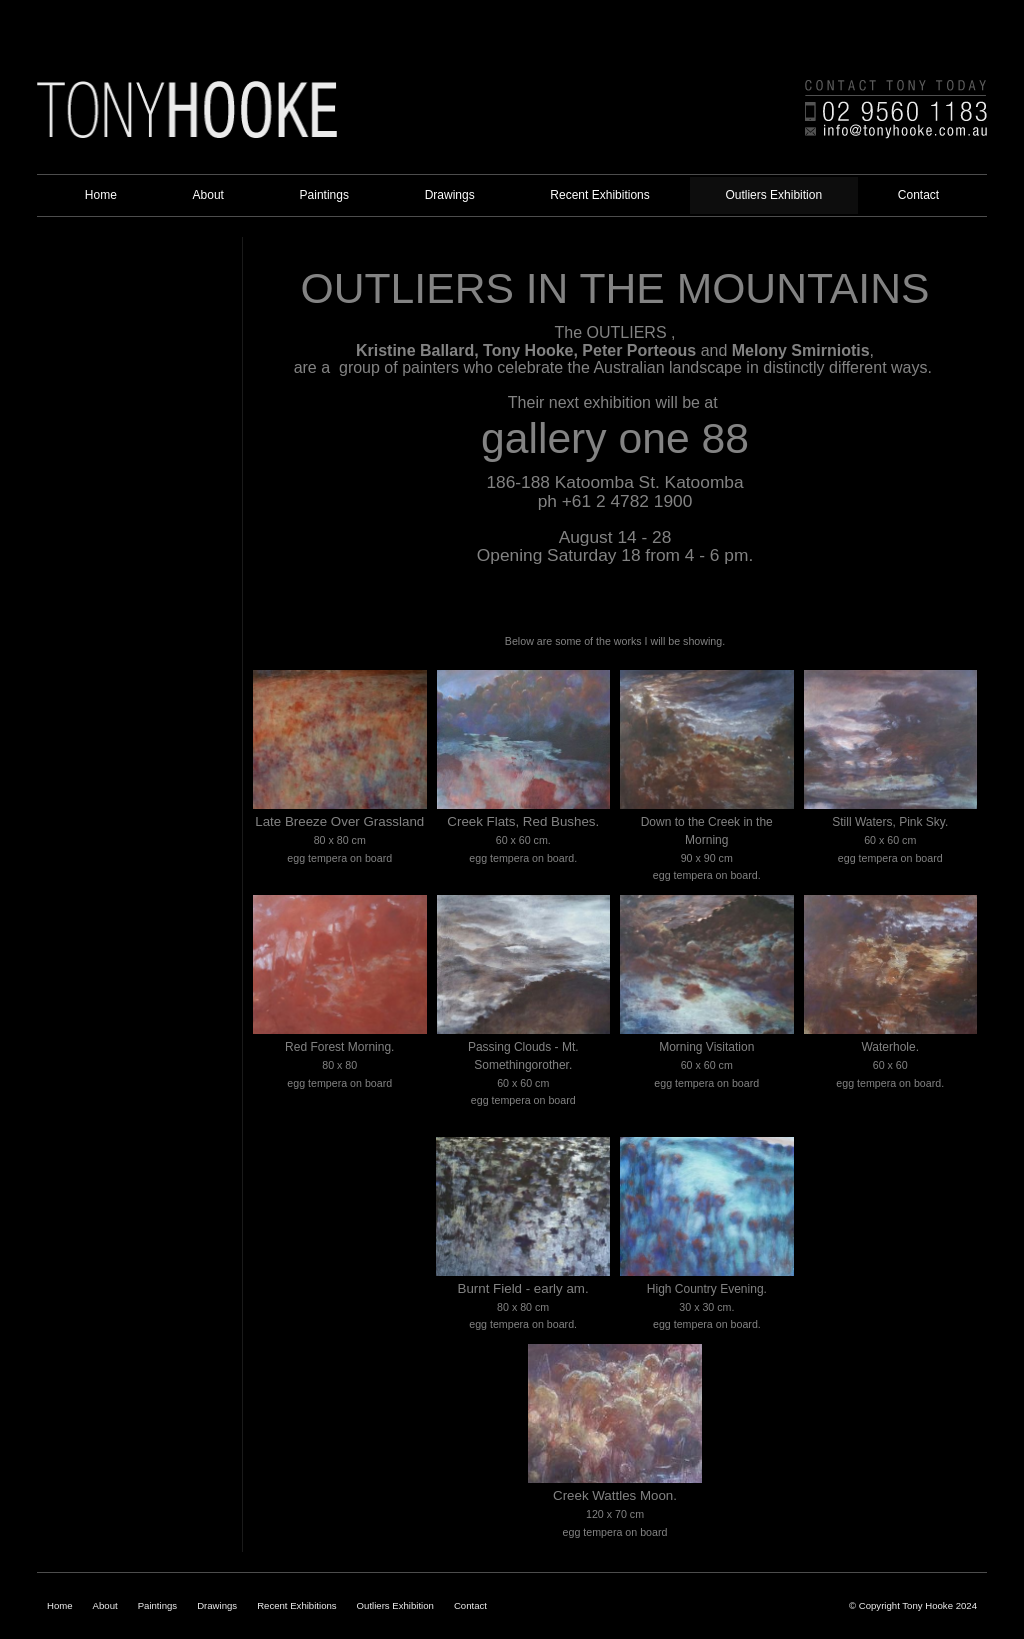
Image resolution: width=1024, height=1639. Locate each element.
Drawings (217, 1605)
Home (60, 1605)
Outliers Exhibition (395, 1605)
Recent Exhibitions (296, 1605)
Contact (470, 1605)
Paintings (157, 1605)
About (105, 1605)
